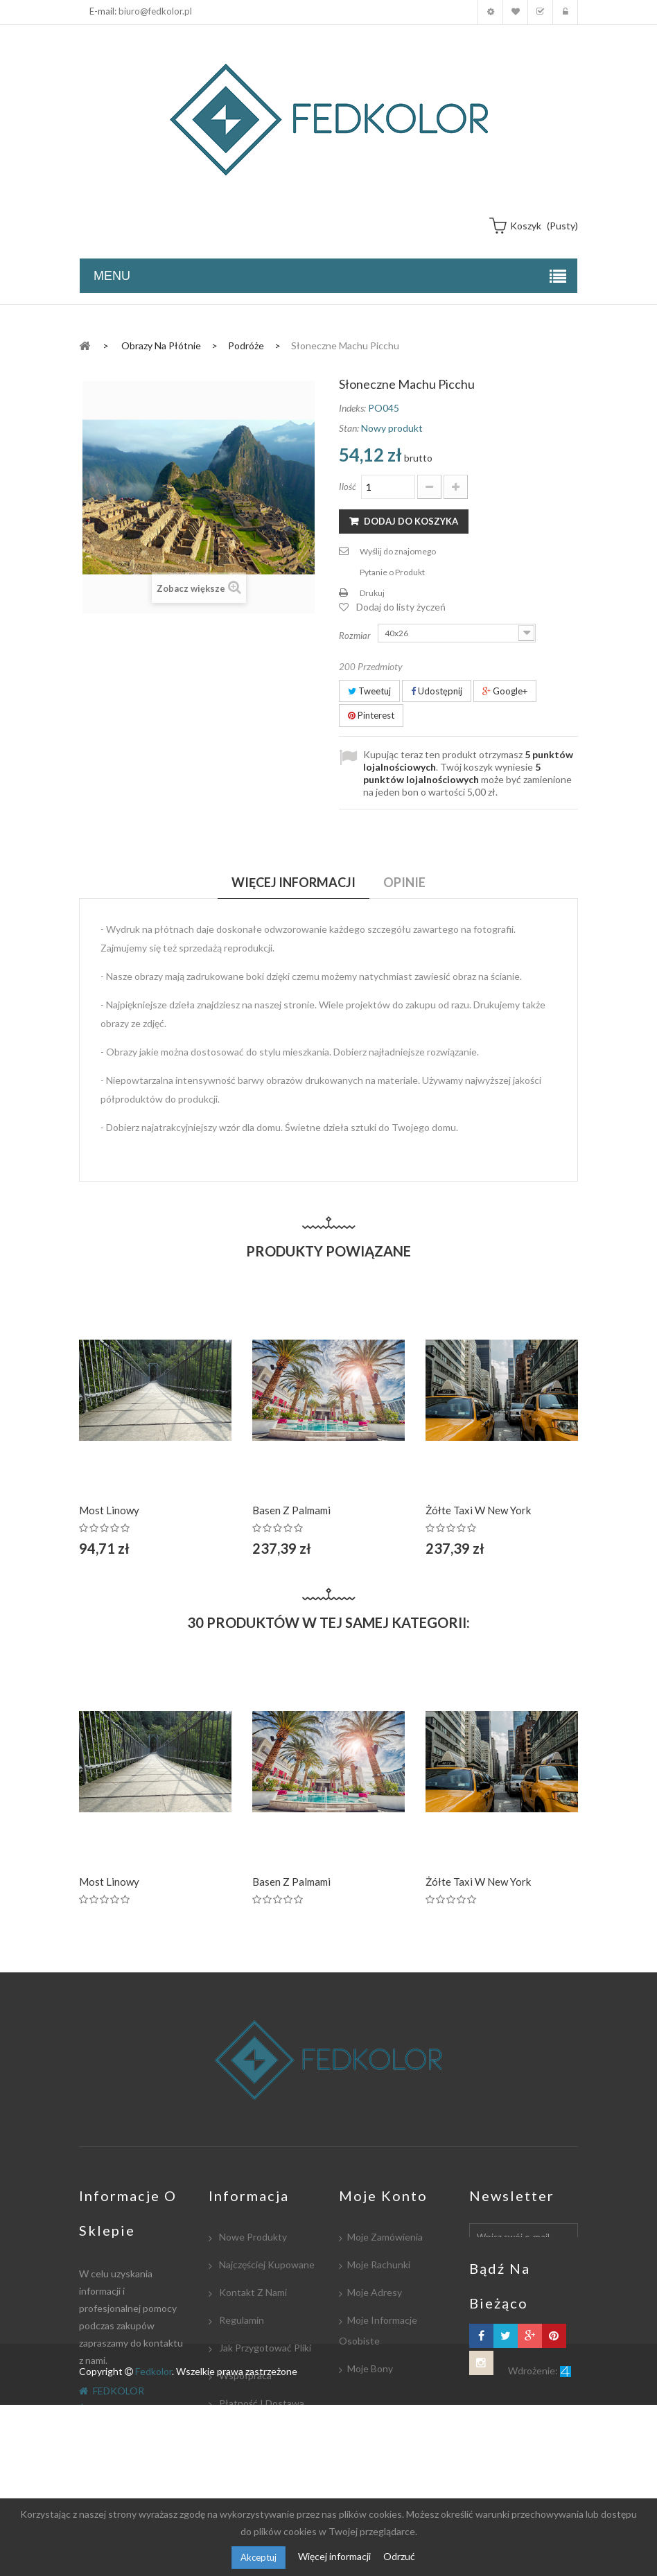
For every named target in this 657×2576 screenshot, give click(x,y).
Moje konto (490, 12)
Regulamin (240, 2320)
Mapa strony (245, 2486)
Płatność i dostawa (260, 2403)
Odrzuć (399, 2556)
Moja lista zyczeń (515, 12)
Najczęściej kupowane (266, 2264)
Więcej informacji (335, 2556)
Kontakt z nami (252, 2292)
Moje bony (370, 2368)
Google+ (504, 690)
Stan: (349, 428)
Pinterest (371, 715)
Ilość (347, 486)
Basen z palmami (291, 1510)
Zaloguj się (565, 12)
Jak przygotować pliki (264, 2348)
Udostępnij (436, 690)
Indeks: (352, 408)
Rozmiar (356, 635)
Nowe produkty (252, 2237)
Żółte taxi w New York (478, 1510)
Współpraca (244, 2375)
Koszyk (540, 12)
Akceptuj (258, 2557)
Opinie (404, 882)
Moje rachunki (378, 2264)
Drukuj (372, 593)
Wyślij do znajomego (398, 551)
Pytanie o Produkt (392, 572)
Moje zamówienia (385, 2237)
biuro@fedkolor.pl (155, 11)
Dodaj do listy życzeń (401, 607)
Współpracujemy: (256, 2431)
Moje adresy (374, 2292)
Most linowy (109, 1510)
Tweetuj (369, 690)
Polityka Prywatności (263, 2458)
